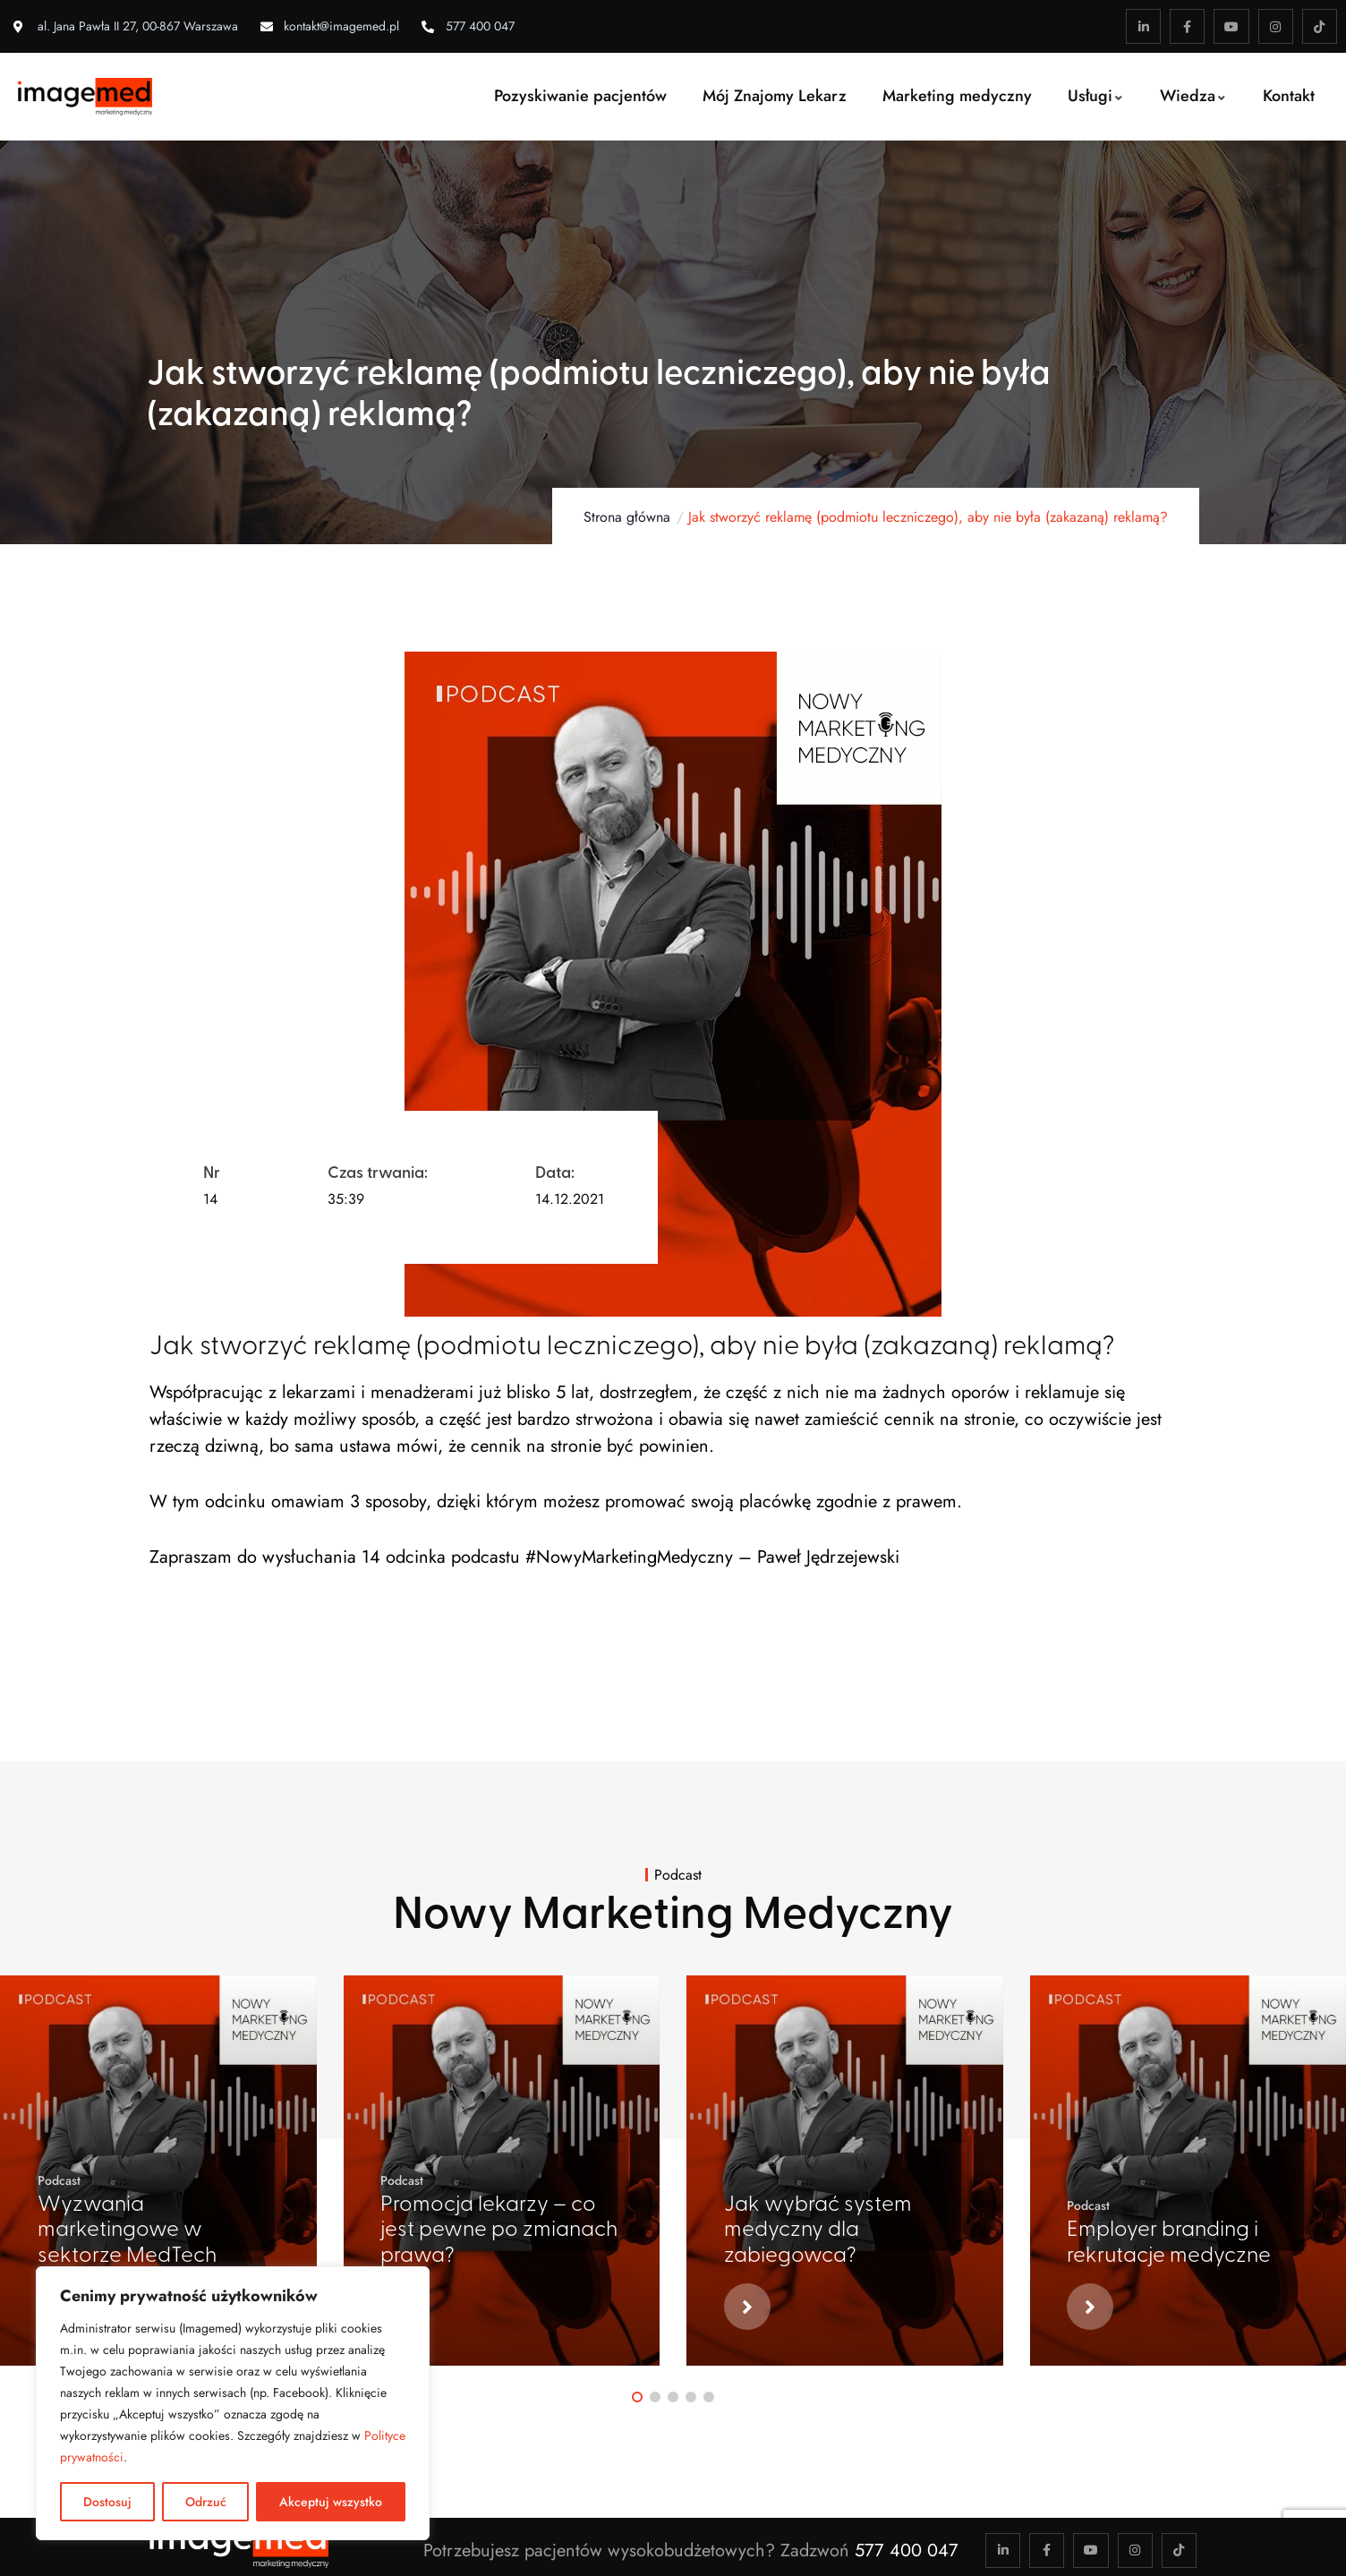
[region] (233, 2403)
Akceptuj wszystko (330, 2502)
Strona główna (627, 517)
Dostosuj (107, 2502)
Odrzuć (205, 2502)
